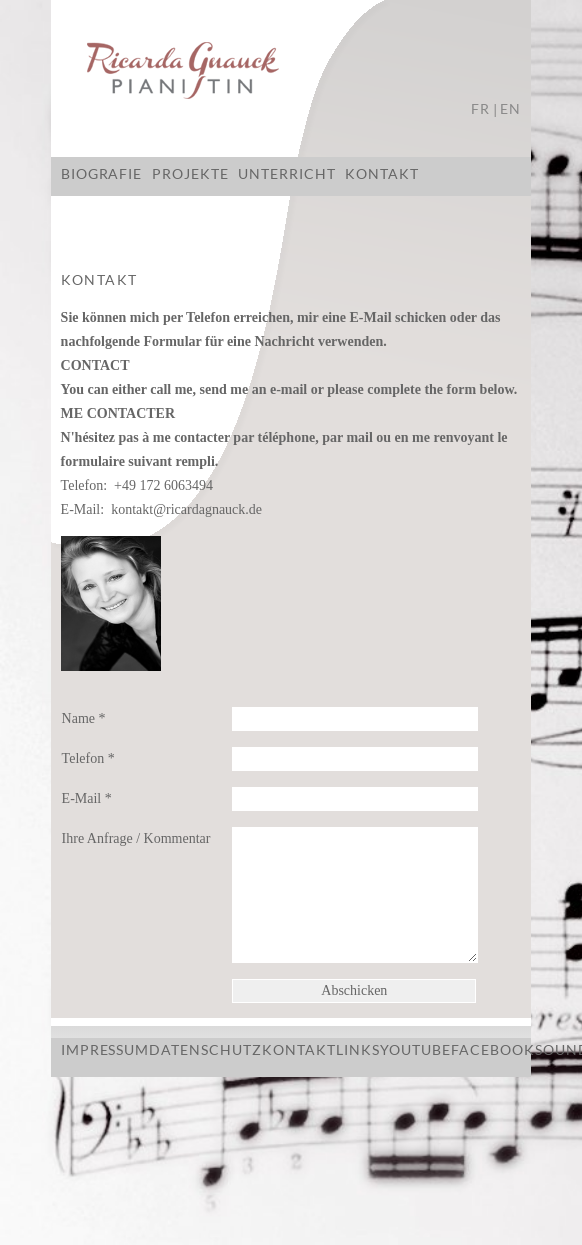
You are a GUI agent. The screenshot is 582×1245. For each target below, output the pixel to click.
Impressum (105, 1049)
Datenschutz (205, 1049)
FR (480, 108)
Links (358, 1049)
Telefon (88, 758)
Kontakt (382, 173)
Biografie (102, 173)
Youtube (415, 1049)
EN (510, 108)
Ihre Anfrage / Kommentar (136, 838)
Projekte (190, 173)
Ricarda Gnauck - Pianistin (291, 72)
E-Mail (87, 798)
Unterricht (287, 173)
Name (84, 718)
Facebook (493, 1049)
